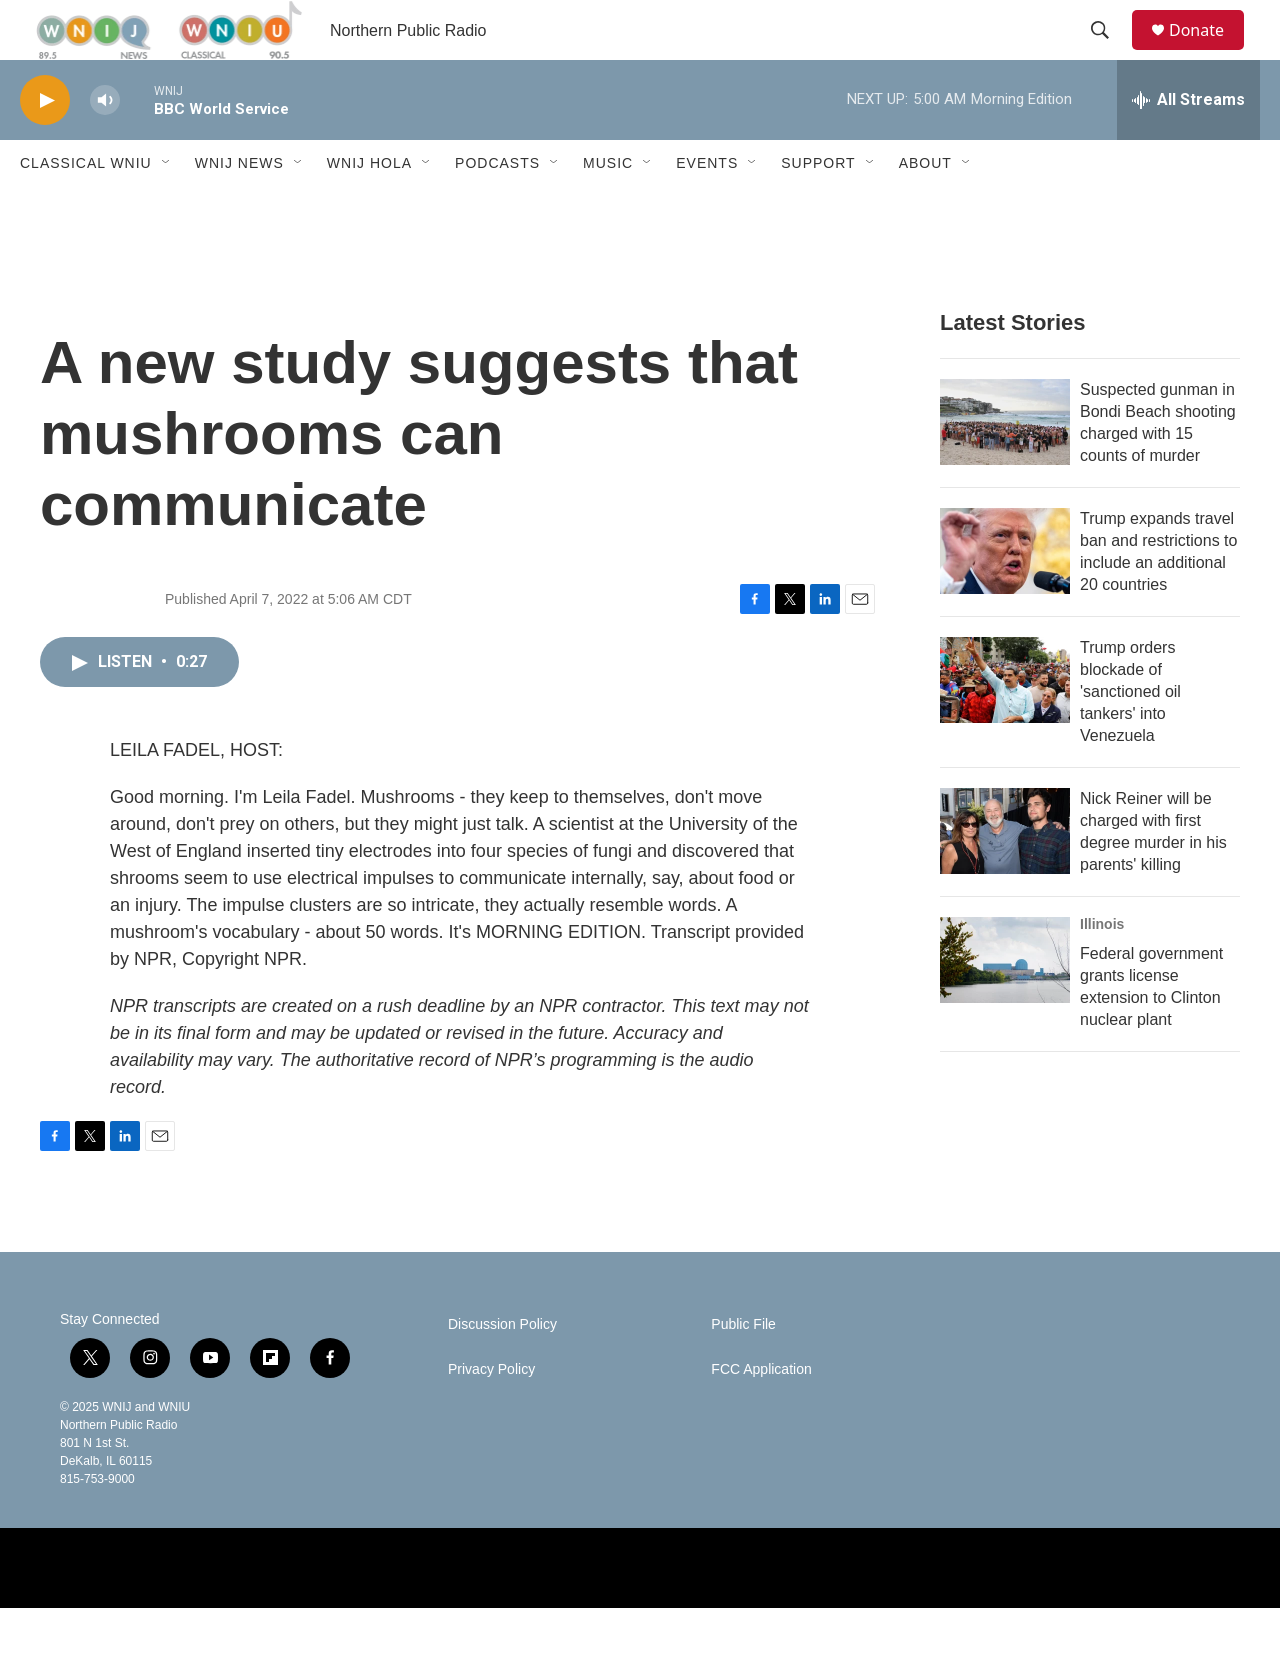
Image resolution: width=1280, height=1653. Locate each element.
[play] (45, 145)
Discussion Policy (502, 1369)
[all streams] (1188, 145)
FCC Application (761, 1414)
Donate (1209, 52)
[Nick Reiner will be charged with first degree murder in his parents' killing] (1005, 876)
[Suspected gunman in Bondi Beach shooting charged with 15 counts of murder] (1005, 467)
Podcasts (497, 208)
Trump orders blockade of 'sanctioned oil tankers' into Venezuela (1130, 736)
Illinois (1102, 969)
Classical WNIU (86, 208)
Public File (743, 1369)
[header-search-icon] (1109, 53)
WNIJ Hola (369, 208)
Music (608, 208)
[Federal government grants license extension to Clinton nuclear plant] (1005, 1005)
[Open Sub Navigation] (167, 208)
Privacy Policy (491, 1414)
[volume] (105, 145)
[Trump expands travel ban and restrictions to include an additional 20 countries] (1005, 596)
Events (707, 208)
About (925, 208)
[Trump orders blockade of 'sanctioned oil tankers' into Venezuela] (1005, 725)
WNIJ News (239, 208)
